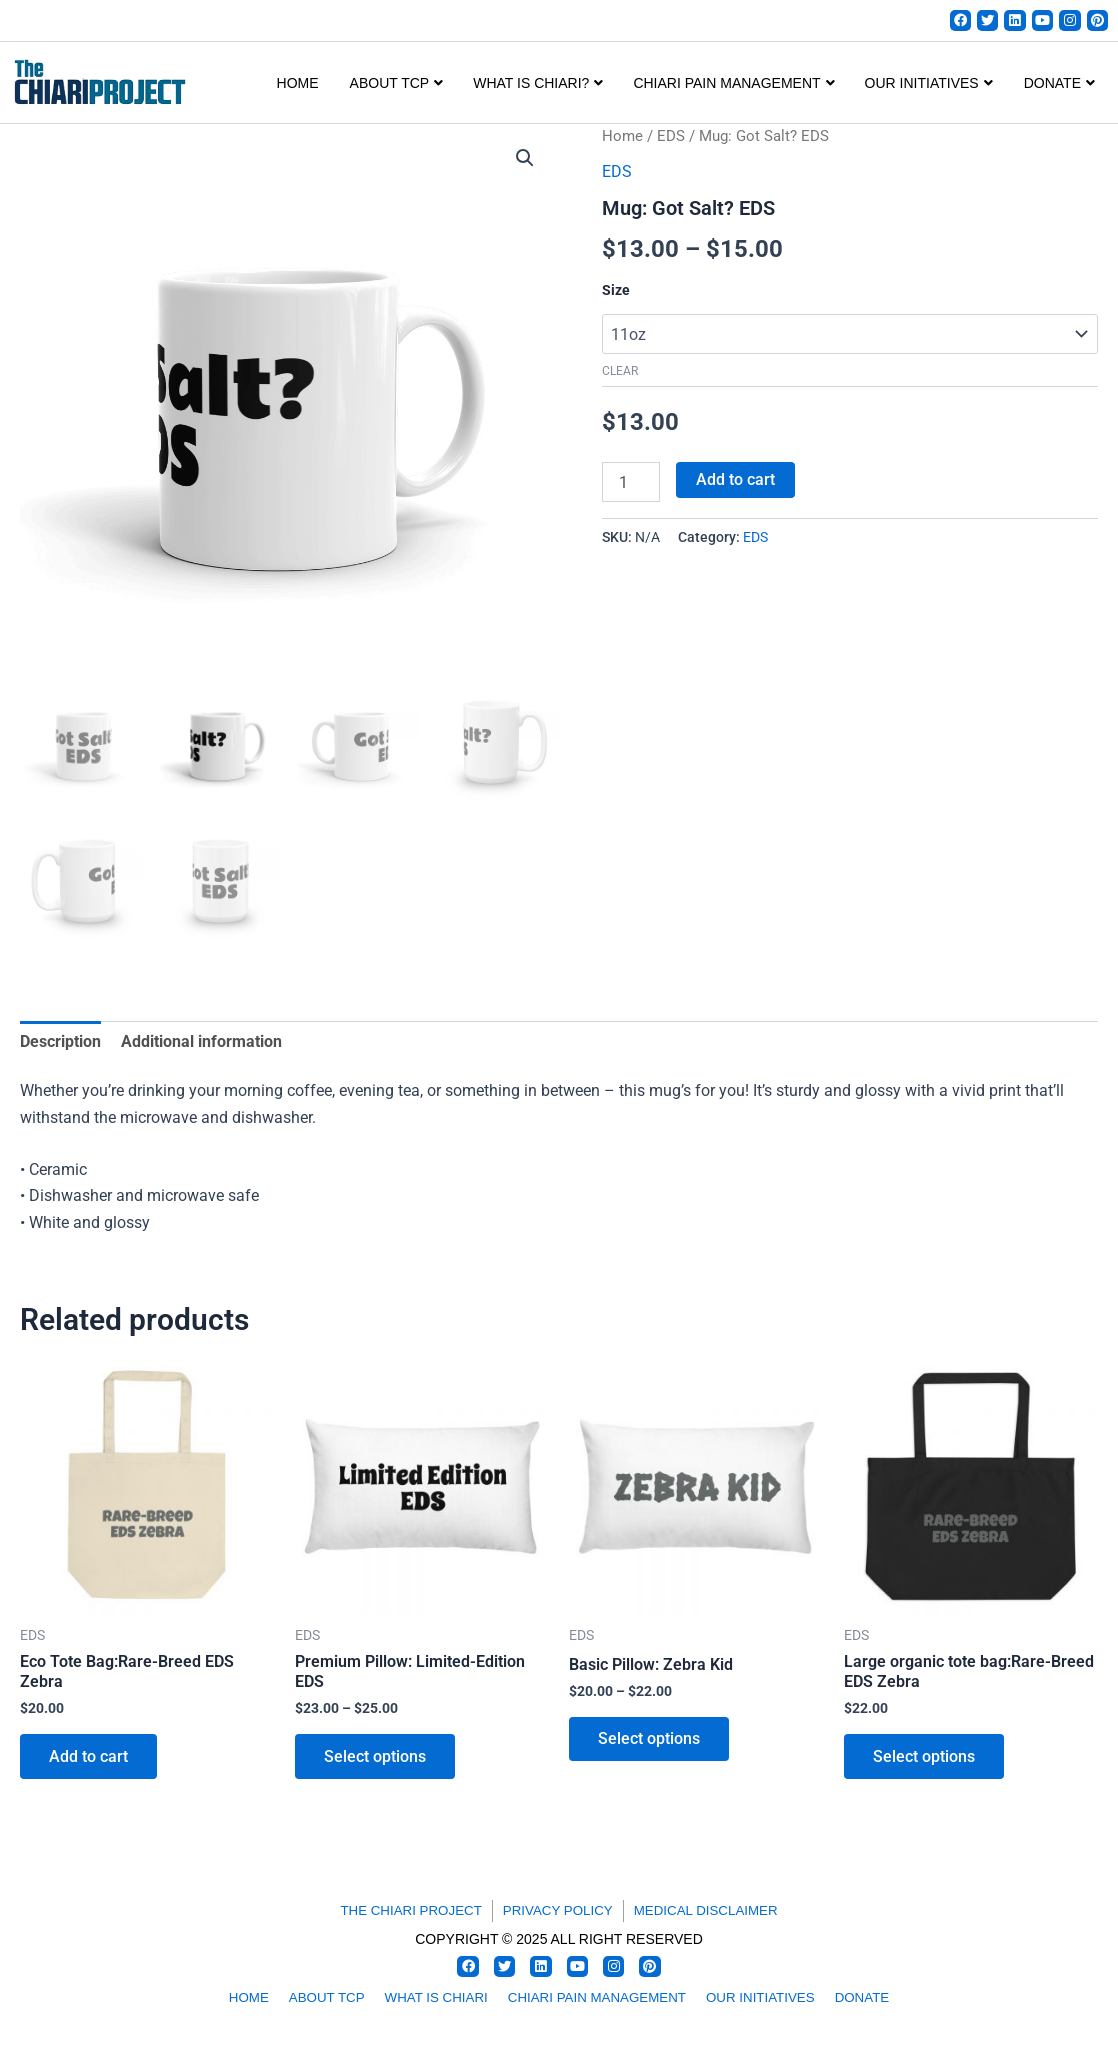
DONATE (1059, 84)
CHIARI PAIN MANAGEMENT (733, 84)
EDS (671, 137)
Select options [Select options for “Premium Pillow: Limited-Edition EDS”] (376, 1759)
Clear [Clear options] (620, 372)
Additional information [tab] (201, 1042)
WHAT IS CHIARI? (538, 84)
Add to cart (735, 479)
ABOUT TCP (397, 84)
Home (298, 84)
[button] (525, 159)
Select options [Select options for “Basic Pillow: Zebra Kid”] (650, 1741)
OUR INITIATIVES (929, 84)
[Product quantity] (631, 482)
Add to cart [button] (89, 1759)
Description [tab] (60, 1042)
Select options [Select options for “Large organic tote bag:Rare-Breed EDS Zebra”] (925, 1759)
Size (616, 291)
